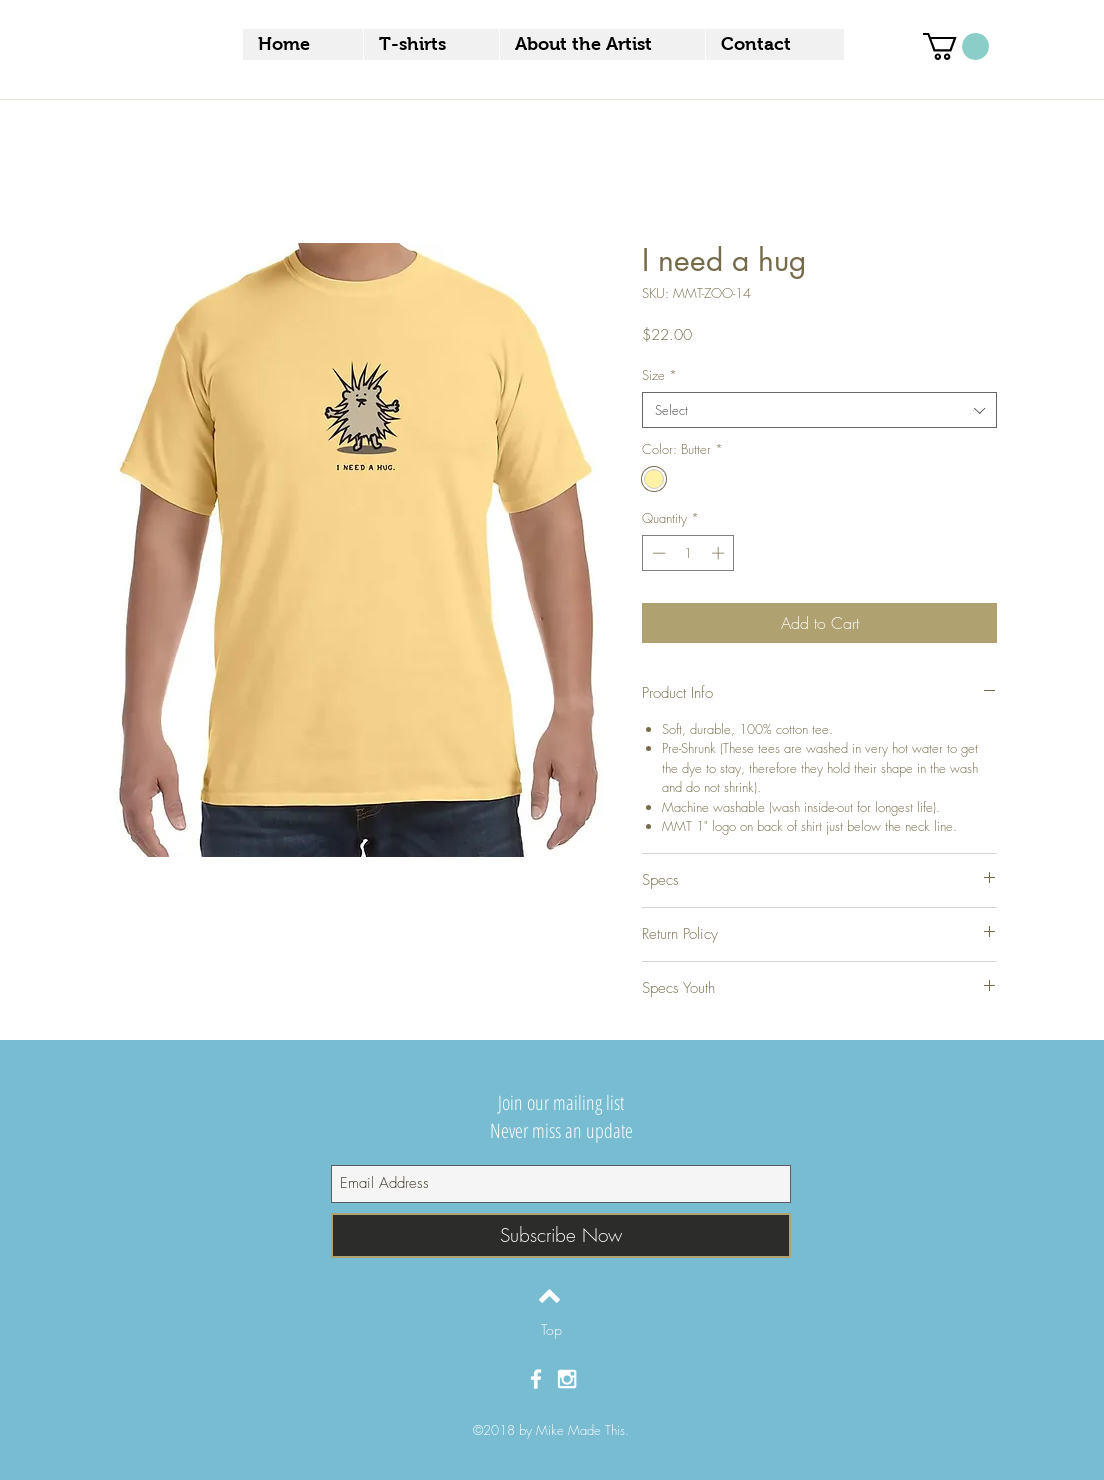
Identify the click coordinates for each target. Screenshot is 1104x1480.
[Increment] (720, 553)
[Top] (551, 1330)
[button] (956, 46)
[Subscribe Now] (561, 1235)
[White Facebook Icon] (536, 1379)
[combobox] (819, 410)
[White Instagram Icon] (567, 1379)
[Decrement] (657, 553)
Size (659, 375)
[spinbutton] (688, 553)
